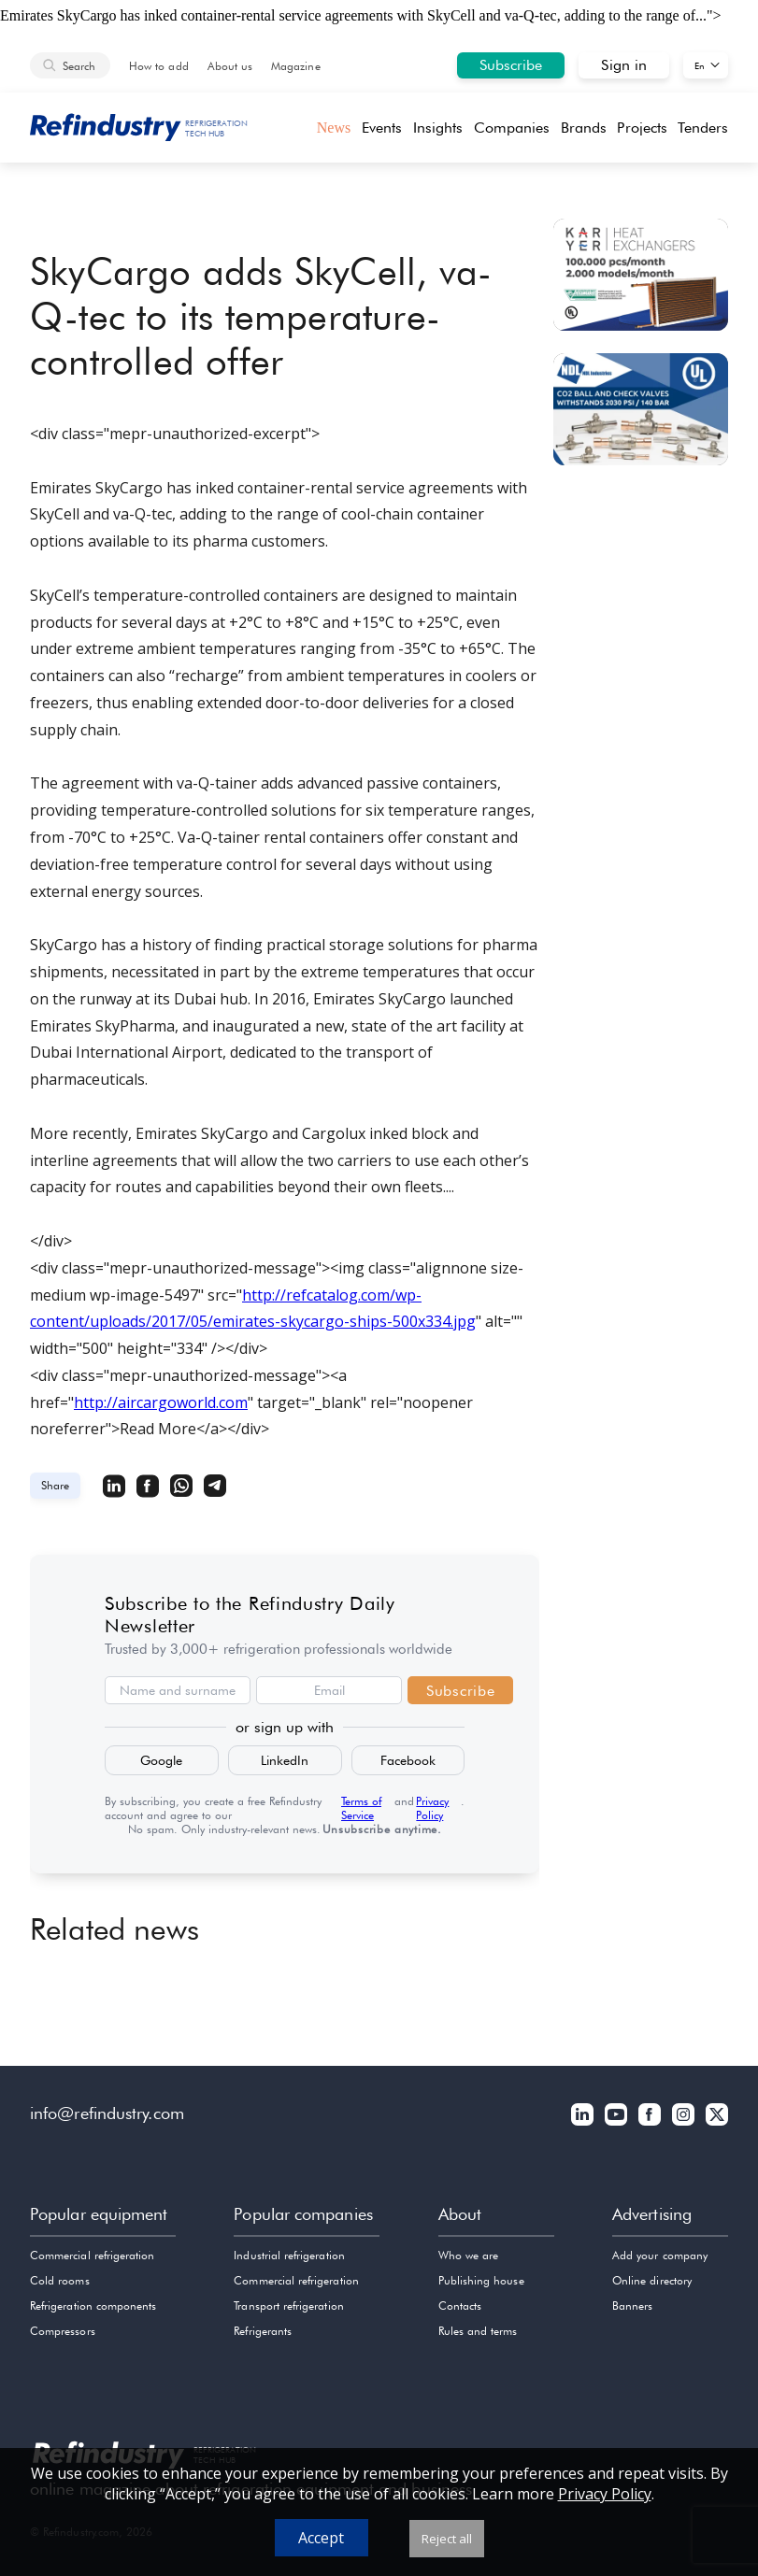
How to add (159, 66)
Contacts (459, 2305)
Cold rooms (60, 2280)
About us (229, 66)
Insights (438, 127)
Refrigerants (263, 2331)
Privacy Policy (432, 1808)
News (334, 127)
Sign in (624, 65)
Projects (642, 127)
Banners (632, 2305)
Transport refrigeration (288, 2305)
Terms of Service (361, 1808)
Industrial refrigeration (289, 2255)
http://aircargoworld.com (161, 1402)
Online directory (652, 2280)
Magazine (295, 66)
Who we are (468, 2255)
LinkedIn (284, 1760)
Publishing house (481, 2280)
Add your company (660, 2255)
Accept (321, 2537)
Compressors (62, 2331)
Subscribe (511, 65)
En (699, 65)
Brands (584, 127)
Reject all (447, 2538)
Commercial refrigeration (92, 2255)
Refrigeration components (93, 2305)
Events (382, 127)
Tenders (703, 127)
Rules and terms (478, 2331)
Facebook (408, 1760)
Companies (512, 127)
